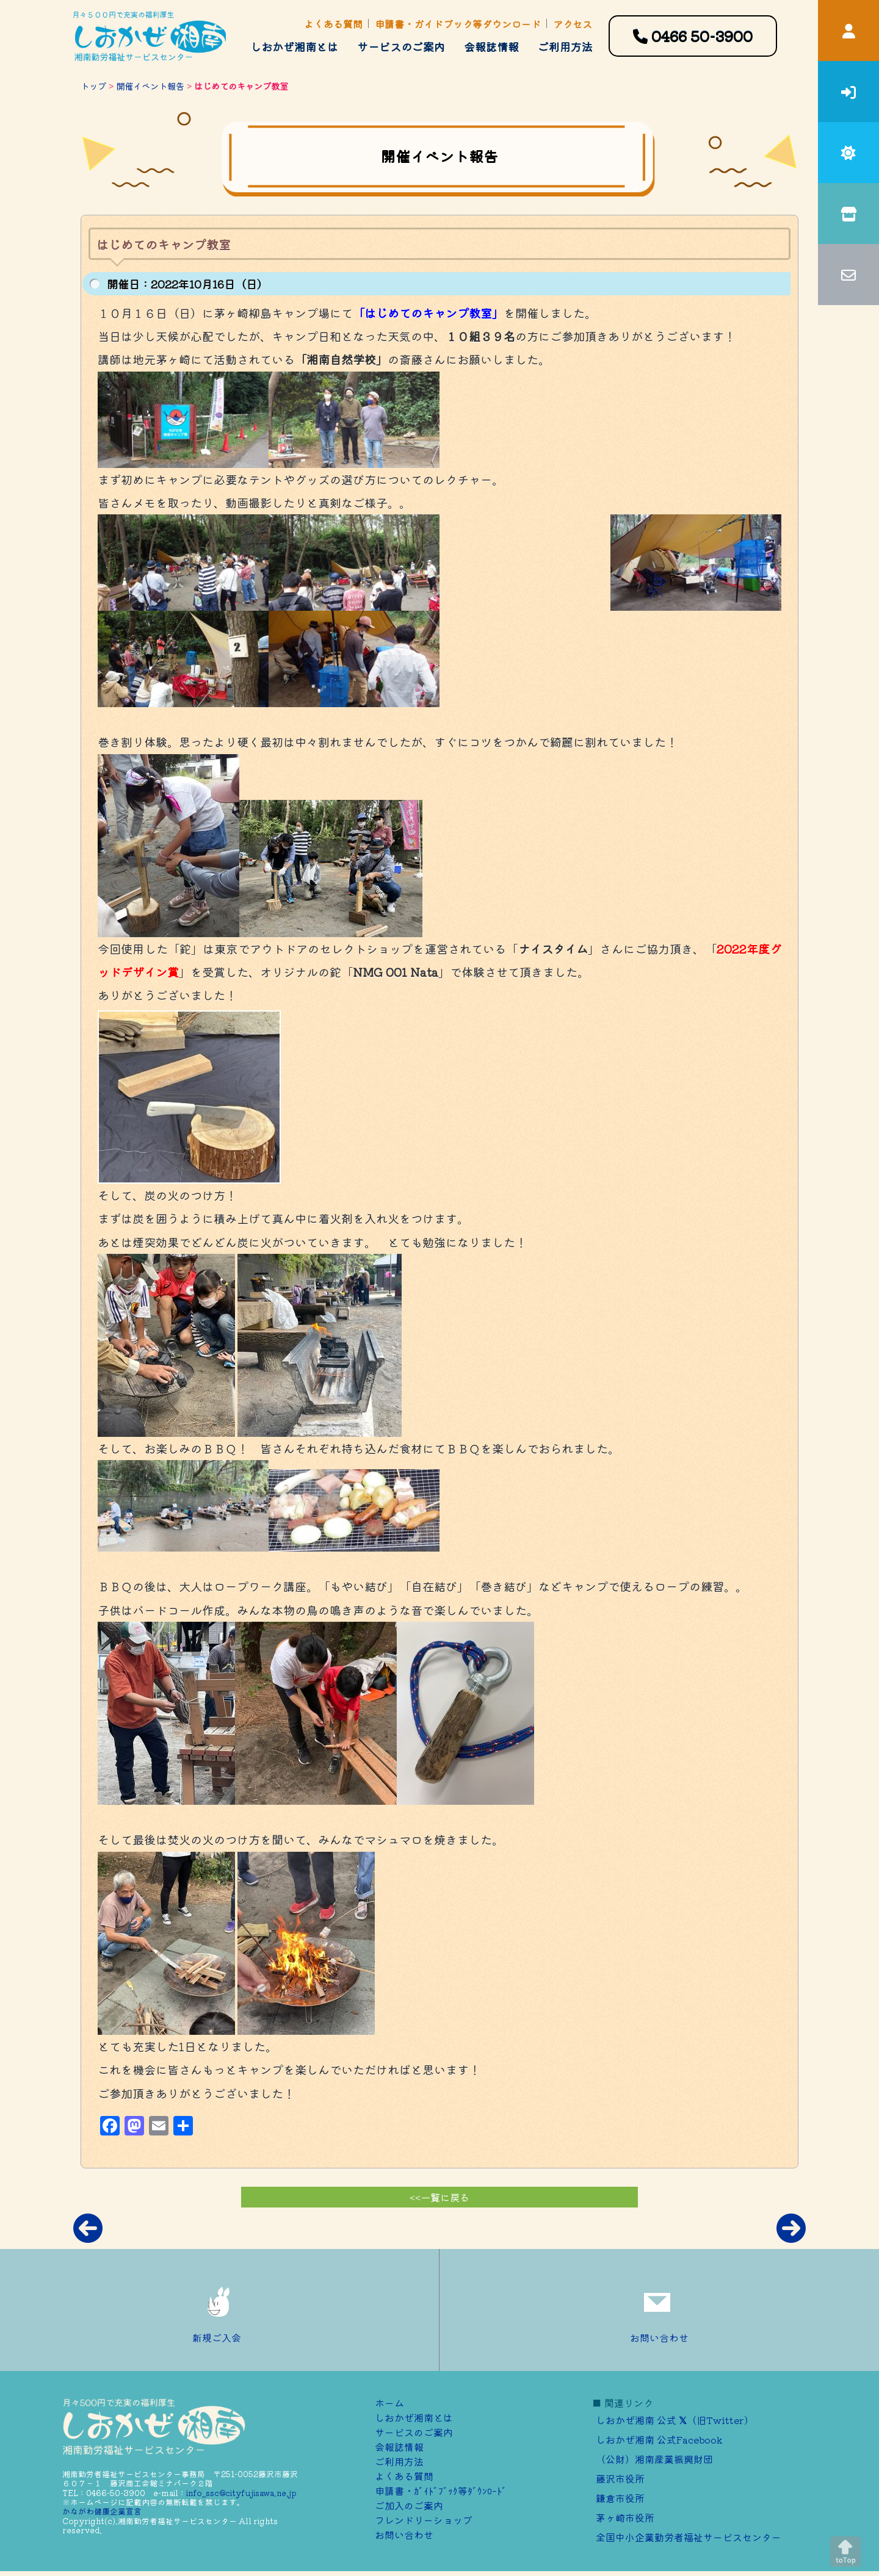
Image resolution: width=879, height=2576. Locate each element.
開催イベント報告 (150, 85)
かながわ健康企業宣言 (102, 2511)
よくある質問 (333, 23)
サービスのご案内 (401, 46)
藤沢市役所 (620, 2478)
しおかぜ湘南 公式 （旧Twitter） (675, 2419)
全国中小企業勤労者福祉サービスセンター (688, 2537)
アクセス (572, 23)
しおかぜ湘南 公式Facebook (659, 2439)
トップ (93, 85)
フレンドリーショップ (423, 2520)
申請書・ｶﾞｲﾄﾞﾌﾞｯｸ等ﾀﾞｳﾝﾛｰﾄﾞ (441, 2490)
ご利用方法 (565, 46)
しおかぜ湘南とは (294, 46)
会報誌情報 (491, 46)
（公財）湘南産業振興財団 (654, 2459)
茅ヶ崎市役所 (625, 2517)
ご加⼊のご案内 (409, 2505)
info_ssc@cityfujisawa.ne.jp (241, 2493)
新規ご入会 (219, 2310)
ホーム (389, 2402)
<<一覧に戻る (439, 2197)
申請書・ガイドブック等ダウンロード (458, 23)
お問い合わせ (659, 2310)
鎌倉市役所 (620, 2498)
